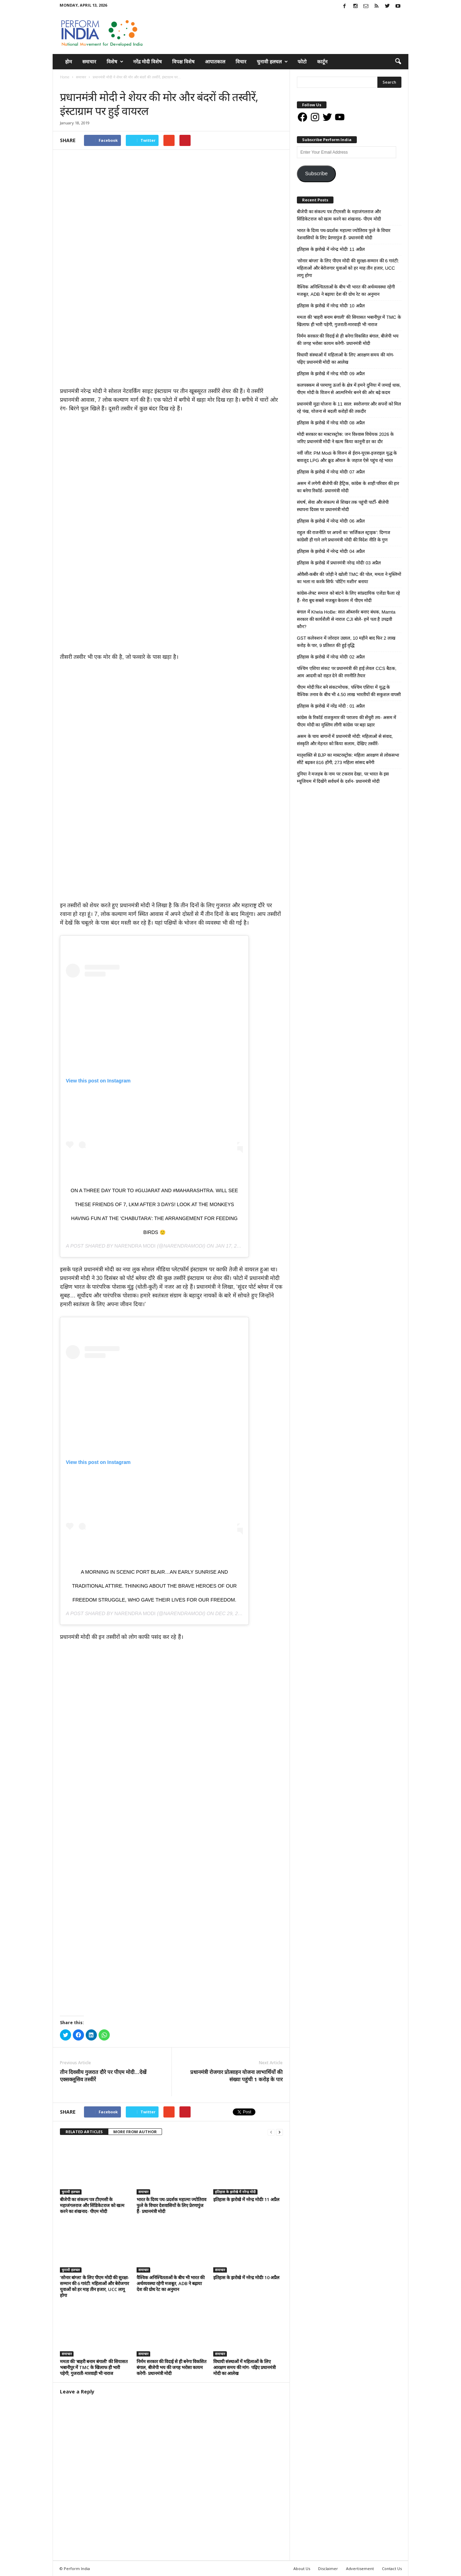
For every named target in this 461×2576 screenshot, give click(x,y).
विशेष (115, 61)
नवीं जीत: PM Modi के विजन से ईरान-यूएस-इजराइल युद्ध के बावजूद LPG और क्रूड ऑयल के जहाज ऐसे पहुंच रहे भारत (347, 456)
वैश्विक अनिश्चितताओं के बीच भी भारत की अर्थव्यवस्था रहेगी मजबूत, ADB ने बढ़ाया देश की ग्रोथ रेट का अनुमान (171, 2283)
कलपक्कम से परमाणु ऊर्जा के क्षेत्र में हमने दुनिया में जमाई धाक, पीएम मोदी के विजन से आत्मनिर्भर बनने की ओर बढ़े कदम (349, 389)
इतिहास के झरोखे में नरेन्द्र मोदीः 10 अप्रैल (246, 2277)
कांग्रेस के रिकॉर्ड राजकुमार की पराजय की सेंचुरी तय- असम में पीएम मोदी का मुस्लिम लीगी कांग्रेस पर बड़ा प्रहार (346, 721)
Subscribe (316, 173)
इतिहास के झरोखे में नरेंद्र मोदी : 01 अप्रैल (331, 706)
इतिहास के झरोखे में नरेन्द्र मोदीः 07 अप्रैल (331, 472)
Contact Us (392, 2568)
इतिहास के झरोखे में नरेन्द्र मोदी (235, 2191)
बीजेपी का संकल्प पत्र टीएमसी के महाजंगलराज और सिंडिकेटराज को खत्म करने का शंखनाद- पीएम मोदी (92, 2205)
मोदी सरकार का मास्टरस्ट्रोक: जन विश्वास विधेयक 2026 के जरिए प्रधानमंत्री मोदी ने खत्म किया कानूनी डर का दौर (345, 438)
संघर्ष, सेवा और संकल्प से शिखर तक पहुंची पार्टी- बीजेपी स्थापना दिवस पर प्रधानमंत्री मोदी (343, 506)
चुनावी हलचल (272, 61)
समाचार (89, 61)
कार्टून (322, 61)
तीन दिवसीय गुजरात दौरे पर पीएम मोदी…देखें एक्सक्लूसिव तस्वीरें (103, 2075)
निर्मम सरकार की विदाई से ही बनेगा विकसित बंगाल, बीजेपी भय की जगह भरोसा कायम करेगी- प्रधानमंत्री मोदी (171, 2367)
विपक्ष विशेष (183, 61)
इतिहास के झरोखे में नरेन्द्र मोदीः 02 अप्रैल (331, 657)
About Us (301, 2568)
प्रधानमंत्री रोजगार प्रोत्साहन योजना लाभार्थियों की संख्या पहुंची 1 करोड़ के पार (236, 2075)
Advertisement (360, 2568)
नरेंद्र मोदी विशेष (147, 61)
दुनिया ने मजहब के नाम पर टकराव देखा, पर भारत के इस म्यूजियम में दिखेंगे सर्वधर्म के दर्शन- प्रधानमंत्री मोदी (343, 777)
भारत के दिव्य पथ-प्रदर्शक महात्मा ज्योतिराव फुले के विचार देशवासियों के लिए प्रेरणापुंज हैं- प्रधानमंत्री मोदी (171, 2205)
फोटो (302, 61)
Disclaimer (328, 2568)
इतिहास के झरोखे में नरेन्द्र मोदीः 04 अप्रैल (331, 551)
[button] (398, 61)
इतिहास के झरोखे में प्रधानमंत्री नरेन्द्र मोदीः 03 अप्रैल (339, 562)
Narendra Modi (134, 1245)
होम (68, 61)
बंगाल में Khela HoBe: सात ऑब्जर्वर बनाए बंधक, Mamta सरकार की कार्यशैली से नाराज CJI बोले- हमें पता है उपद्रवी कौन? (346, 619)
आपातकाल (215, 61)
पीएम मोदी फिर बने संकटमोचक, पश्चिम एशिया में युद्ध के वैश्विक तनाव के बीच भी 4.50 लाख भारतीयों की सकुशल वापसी (349, 691)
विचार (241, 61)
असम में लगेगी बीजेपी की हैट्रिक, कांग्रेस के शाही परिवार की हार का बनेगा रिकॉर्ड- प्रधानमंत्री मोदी (348, 487)
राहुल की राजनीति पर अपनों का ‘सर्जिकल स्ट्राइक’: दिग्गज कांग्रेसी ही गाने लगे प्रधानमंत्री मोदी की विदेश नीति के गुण (343, 536)
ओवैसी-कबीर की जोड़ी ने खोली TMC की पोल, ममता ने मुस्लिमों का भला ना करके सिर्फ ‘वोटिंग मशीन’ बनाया (349, 578)
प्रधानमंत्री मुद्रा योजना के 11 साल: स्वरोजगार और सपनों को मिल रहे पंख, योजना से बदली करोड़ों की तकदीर (349, 407)
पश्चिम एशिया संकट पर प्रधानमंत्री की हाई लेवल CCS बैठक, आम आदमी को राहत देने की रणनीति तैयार (347, 672)
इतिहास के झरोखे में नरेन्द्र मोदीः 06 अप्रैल (331, 521)
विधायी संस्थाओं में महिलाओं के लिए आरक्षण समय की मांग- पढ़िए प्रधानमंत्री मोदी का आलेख (244, 2367)
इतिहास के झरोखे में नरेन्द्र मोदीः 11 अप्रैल (246, 2199)
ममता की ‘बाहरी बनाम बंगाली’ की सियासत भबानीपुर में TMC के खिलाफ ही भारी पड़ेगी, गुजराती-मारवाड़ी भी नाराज (94, 2367)
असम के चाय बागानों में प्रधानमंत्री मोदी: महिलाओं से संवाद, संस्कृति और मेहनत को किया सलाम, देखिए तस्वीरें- (345, 740)
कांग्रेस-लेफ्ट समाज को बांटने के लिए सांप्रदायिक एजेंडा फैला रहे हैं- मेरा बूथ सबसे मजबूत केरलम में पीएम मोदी (348, 597)
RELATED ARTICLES (84, 2131)
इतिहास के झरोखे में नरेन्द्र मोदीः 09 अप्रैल (331, 373)
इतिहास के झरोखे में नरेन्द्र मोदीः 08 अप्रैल (331, 422)
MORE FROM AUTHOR (135, 2131)
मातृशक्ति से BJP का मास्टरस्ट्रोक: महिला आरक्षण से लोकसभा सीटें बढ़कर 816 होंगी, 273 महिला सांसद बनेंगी (348, 759)
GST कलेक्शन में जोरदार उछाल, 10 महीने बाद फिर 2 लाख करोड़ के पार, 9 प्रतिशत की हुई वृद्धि (346, 641)
